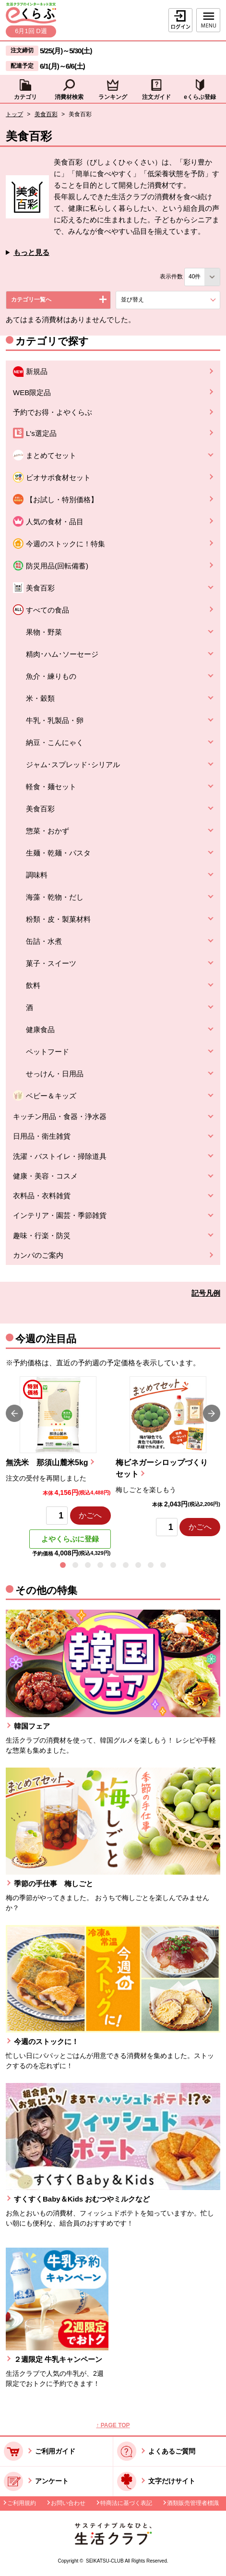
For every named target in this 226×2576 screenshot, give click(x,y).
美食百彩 (46, 114)
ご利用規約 (21, 2503)
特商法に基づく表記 (126, 2503)
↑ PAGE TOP (113, 2425)
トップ (14, 114)
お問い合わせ (68, 2503)
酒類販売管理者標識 (193, 2503)
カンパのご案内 (38, 1255)
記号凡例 (205, 1293)
